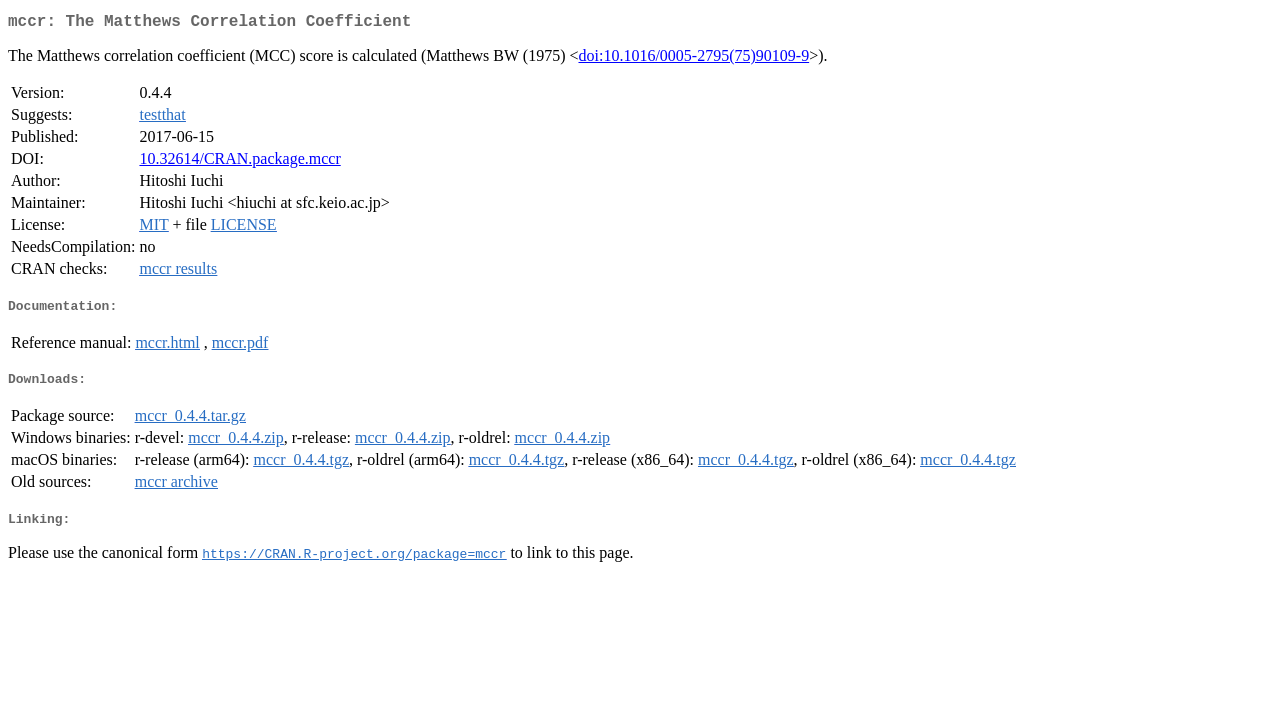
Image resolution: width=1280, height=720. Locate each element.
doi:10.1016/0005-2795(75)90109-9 (693, 59)
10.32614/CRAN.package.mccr (239, 162)
